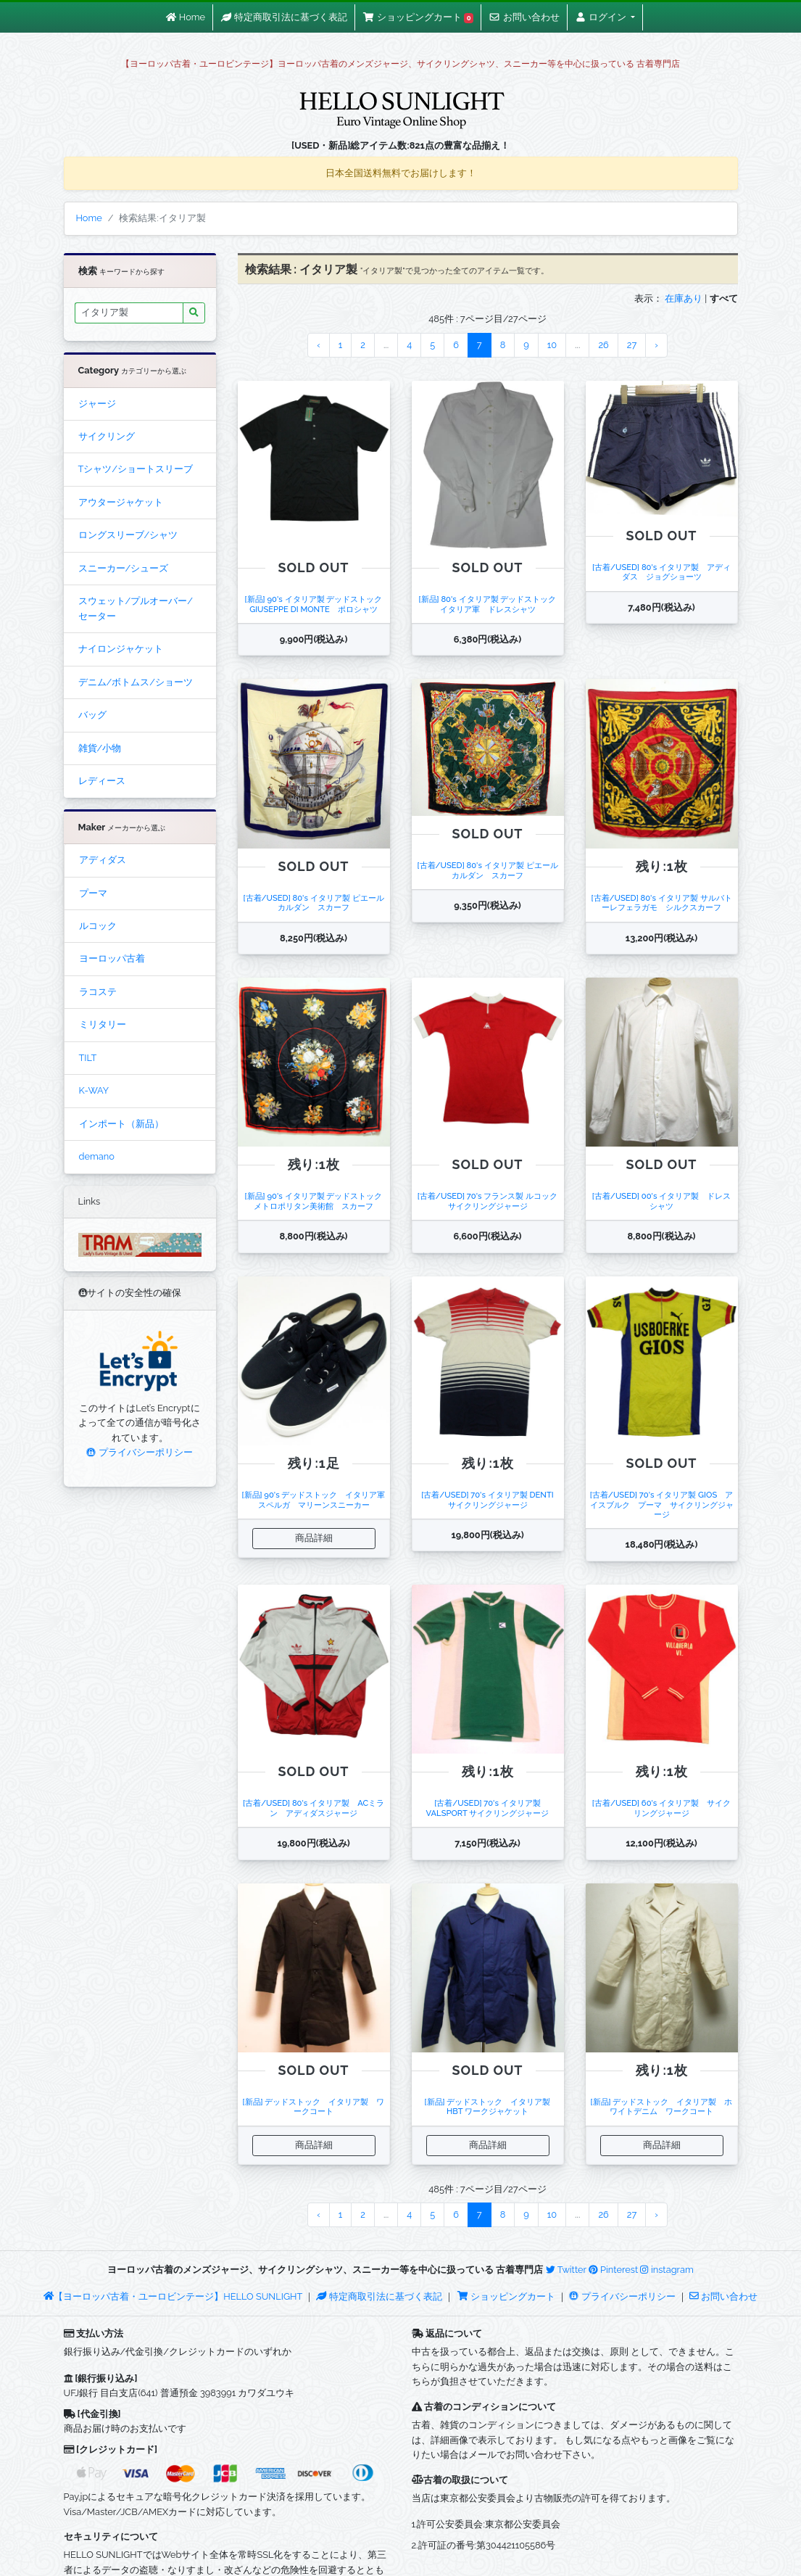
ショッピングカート (507, 2296)
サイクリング (106, 436)
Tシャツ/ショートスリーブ (136, 468)
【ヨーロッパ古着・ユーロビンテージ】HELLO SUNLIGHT (172, 2296)
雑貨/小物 (100, 748)
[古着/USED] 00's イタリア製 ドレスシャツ (661, 1200)
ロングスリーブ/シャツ (128, 534)
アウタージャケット (120, 502)
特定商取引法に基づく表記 (379, 2296)
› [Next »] (656, 344)
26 (603, 344)
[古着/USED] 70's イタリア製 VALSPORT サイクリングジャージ (487, 1807)
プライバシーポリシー (139, 1452)
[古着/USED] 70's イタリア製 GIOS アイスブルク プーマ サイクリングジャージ (662, 1504)
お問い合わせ (723, 2296)
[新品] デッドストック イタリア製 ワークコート (314, 2106)
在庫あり (683, 298)
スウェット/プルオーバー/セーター (135, 608)
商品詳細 (314, 1537)
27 (632, 344)
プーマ (93, 893)
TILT (88, 1057)
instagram (666, 2269)
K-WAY (94, 1090)
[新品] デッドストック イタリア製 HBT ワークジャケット (492, 2106)
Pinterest (613, 2269)
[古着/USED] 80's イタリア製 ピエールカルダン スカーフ (313, 902)
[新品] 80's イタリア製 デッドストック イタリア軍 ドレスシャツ (492, 604)
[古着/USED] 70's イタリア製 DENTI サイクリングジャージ (491, 1499)
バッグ (92, 714)
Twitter (566, 2269)
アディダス (102, 859)
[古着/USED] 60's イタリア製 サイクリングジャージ (661, 1807)
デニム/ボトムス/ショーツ (135, 682)
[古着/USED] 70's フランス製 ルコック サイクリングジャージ (491, 1200)
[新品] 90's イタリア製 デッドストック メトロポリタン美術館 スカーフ (318, 1200)
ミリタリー (102, 1024)
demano (97, 1156)
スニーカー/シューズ (123, 568)
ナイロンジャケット (120, 648)
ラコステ (98, 991)
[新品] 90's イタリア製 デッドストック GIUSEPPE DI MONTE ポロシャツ (318, 604)
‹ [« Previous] (318, 344)
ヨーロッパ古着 (112, 958)
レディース (101, 780)
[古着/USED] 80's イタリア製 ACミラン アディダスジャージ (313, 1807)
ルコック (98, 925)
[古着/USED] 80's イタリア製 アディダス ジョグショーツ (661, 572)
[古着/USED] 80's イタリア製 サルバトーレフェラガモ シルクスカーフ (661, 902)
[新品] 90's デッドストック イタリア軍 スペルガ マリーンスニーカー (318, 1499)
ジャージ (97, 403)
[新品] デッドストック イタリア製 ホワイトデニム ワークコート (662, 2106)
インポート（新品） (121, 1123)
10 (552, 344)
